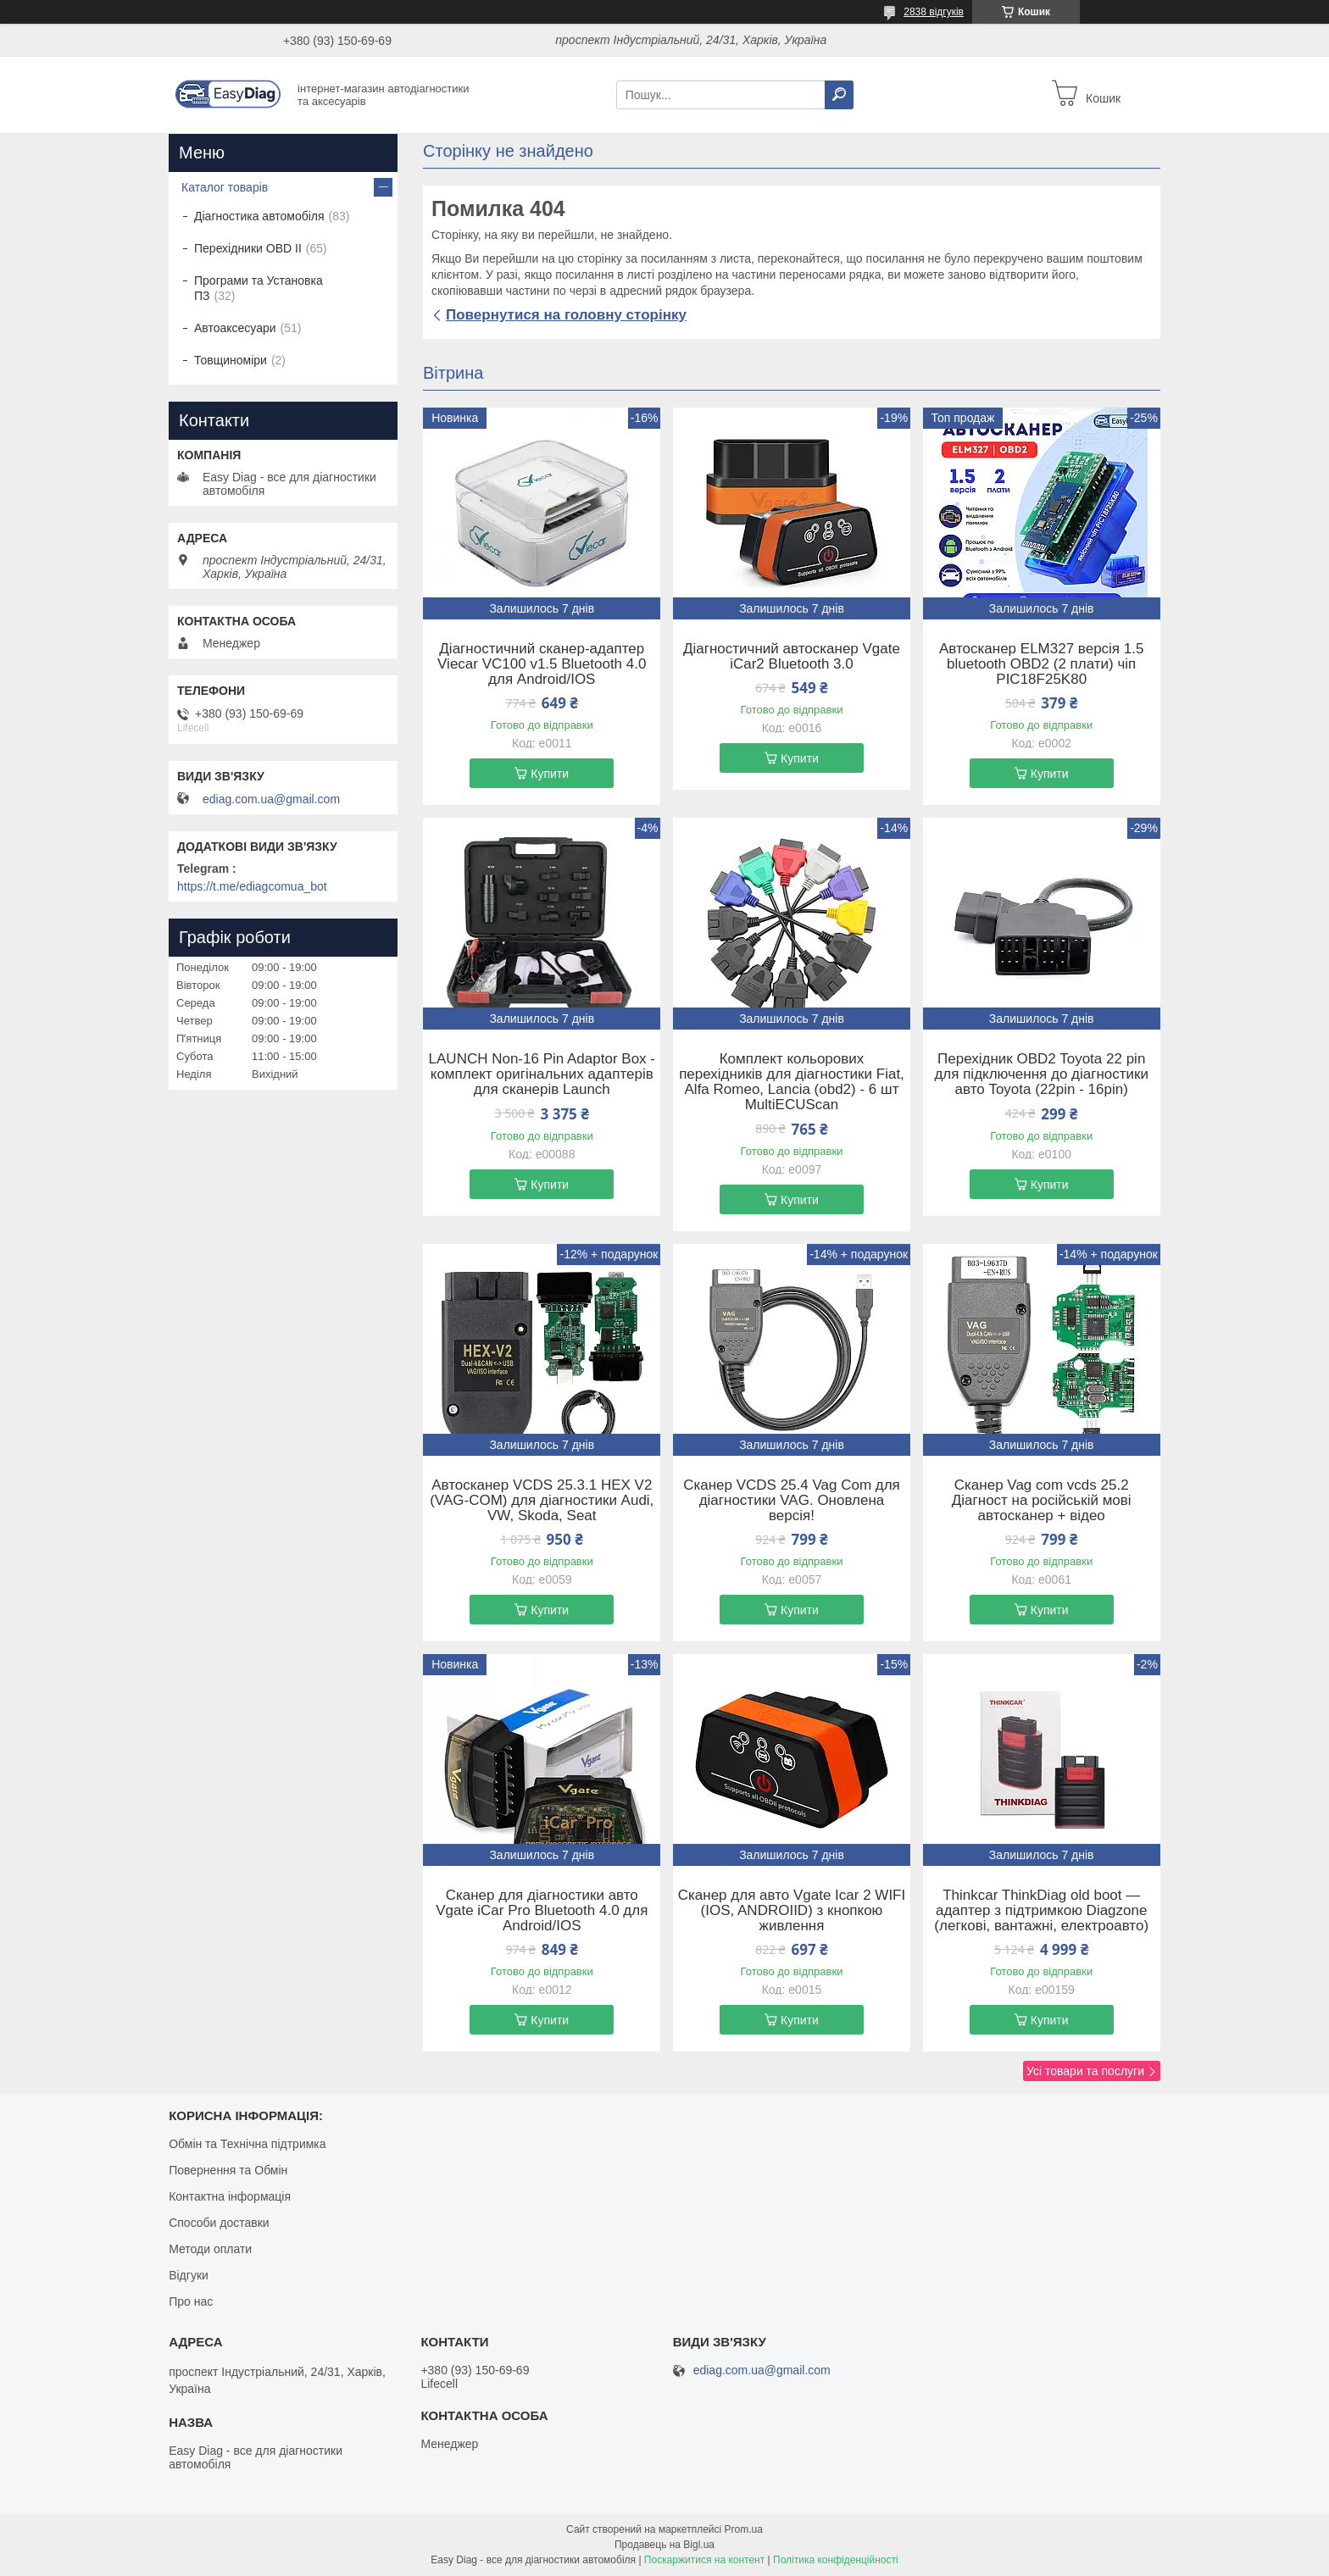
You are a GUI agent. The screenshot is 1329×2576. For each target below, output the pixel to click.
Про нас (191, 2301)
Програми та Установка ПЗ (258, 288)
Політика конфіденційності (835, 2560)
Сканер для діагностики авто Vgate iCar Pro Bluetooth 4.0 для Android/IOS (542, 1911)
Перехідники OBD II (248, 248)
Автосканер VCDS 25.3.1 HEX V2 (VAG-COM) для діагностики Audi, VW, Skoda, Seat (541, 1501)
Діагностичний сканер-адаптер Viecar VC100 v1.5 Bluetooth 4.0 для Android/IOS (541, 664)
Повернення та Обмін (228, 2170)
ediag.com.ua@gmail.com (271, 799)
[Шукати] (839, 94)
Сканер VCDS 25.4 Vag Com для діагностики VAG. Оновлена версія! (791, 1501)
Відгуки (189, 2275)
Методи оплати (210, 2249)
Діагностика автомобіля (259, 216)
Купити (550, 773)
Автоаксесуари (235, 328)
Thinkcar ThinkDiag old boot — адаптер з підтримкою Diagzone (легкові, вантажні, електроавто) (1041, 1911)
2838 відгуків (934, 12)
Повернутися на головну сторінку (566, 315)
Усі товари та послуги (1085, 2071)
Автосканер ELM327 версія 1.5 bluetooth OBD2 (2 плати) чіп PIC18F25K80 (1041, 664)
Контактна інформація (230, 2196)
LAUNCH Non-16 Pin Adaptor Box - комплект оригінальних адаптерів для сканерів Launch (542, 1074)
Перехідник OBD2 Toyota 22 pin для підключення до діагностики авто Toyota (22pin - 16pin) (1041, 1074)
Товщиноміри (230, 360)
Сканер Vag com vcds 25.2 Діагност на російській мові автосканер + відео (1042, 1501)
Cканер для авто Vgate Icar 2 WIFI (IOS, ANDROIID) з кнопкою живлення (791, 1911)
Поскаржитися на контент (704, 2560)
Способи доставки (219, 2222)
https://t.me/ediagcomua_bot (252, 886)
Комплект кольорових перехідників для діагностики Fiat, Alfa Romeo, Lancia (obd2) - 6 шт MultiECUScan (791, 1082)
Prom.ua (744, 2529)
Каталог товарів (224, 187)
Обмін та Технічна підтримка (247, 2144)
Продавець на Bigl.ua (664, 2545)
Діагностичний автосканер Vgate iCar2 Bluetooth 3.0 (791, 656)
